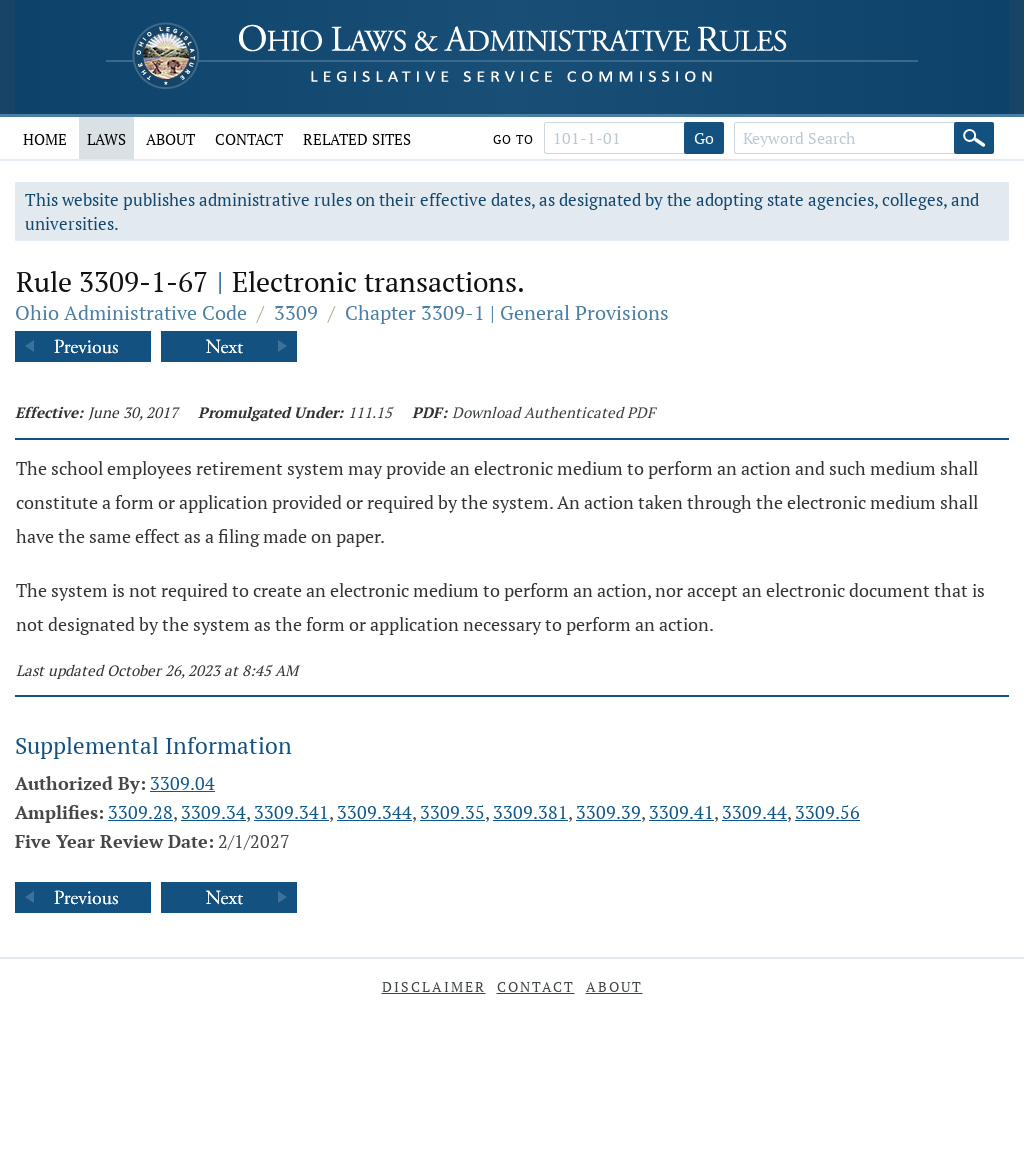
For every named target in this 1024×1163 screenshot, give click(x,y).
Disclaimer (434, 986)
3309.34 (213, 812)
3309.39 (608, 812)
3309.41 (681, 812)
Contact (249, 139)
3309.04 (182, 783)
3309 (296, 312)
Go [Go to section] (704, 138)
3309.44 (754, 812)
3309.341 (291, 812)
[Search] (974, 138)
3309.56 (827, 812)
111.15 (370, 412)
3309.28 (140, 812)
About (170, 139)
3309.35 (452, 812)
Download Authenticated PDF (553, 412)
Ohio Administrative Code (131, 312)
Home (45, 139)
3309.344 (374, 812)
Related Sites (357, 139)
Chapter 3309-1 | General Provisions (507, 312)
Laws (106, 139)
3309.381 (530, 812)
